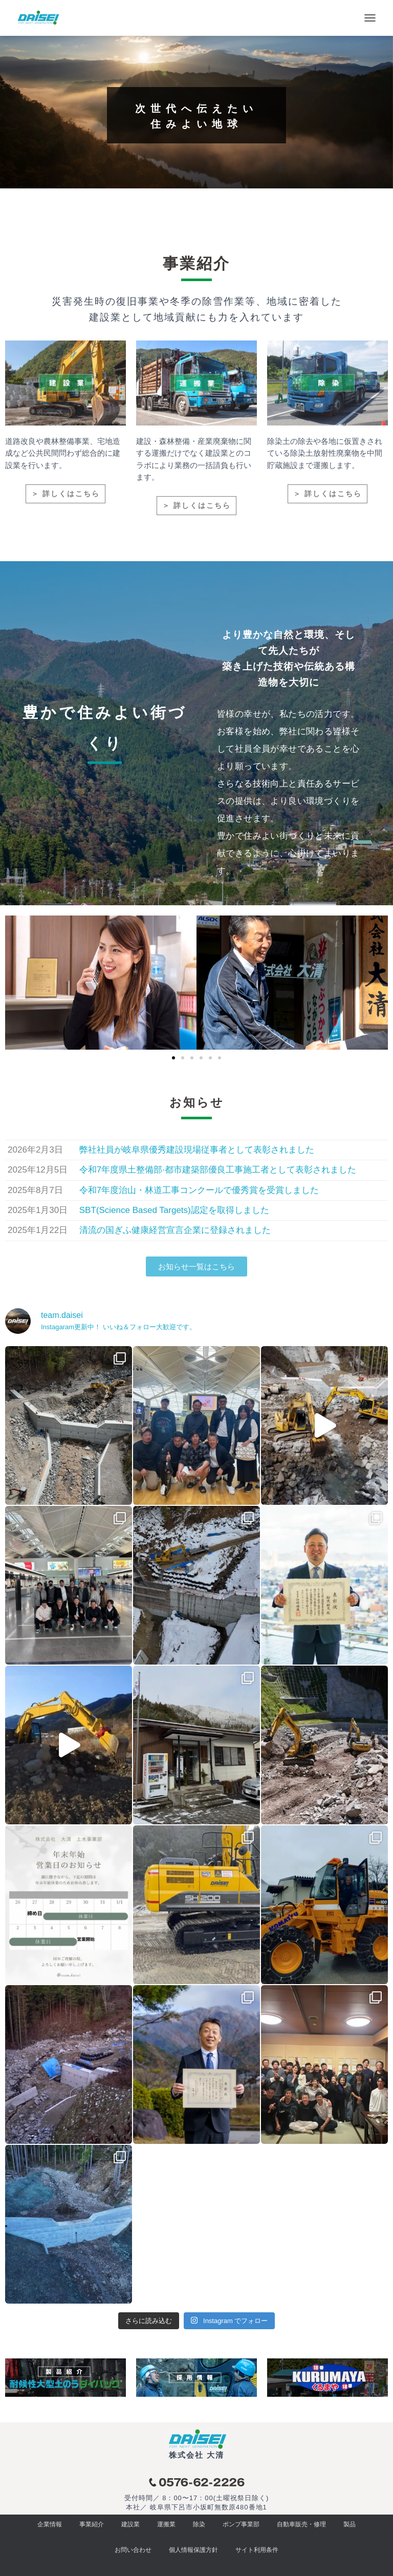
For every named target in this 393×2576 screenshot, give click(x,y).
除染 (199, 2524)
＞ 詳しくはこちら (65, 493)
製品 (349, 2524)
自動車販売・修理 (301, 2524)
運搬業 (166, 2524)
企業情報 (49, 2524)
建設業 (130, 2524)
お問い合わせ (133, 2549)
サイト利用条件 (256, 2549)
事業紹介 (91, 2524)
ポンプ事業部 (241, 2524)
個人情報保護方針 (193, 2549)
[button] (173, 1057)
